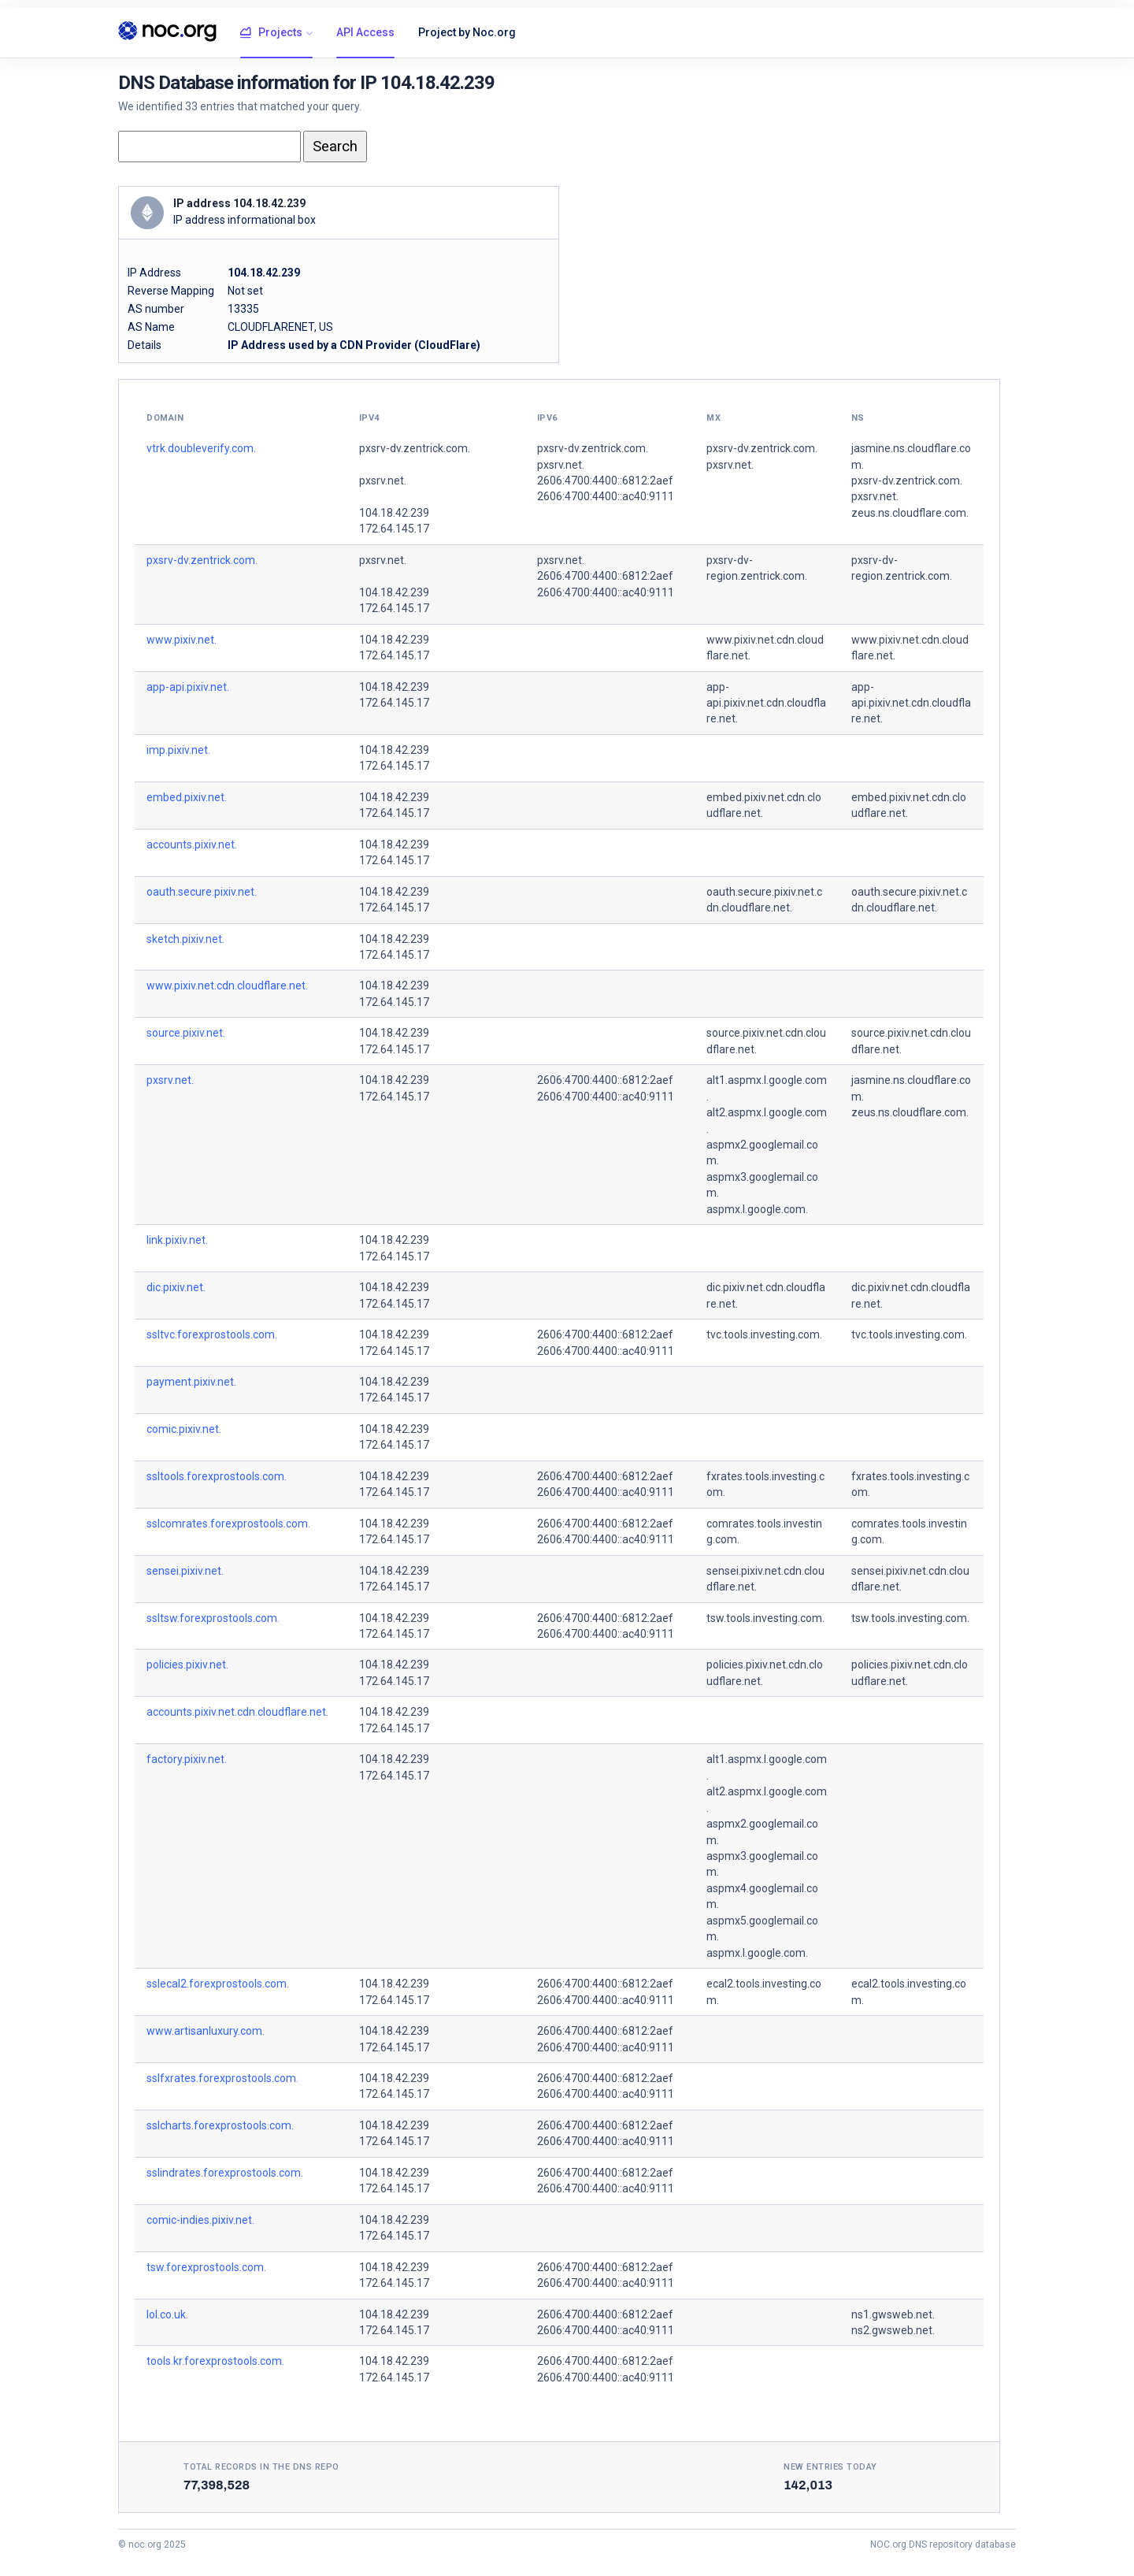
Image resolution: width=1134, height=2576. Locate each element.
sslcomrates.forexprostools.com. (228, 1523)
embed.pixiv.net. (186, 797)
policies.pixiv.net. (187, 1664)
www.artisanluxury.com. (205, 2031)
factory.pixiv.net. (186, 1759)
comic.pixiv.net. (183, 1429)
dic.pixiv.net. (176, 1287)
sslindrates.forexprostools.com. (224, 2172)
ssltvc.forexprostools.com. (211, 1334)
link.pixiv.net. (177, 1240)
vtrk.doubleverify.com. (201, 448)
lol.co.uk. (167, 2314)
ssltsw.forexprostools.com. (213, 1618)
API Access (365, 32)
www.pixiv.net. (181, 639)
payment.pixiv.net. (191, 1381)
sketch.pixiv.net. (185, 939)
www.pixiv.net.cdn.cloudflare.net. (227, 985)
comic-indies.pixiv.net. (200, 2220)
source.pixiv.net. (185, 1032)
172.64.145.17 (394, 528)
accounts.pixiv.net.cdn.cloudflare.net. (237, 1712)
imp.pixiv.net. (178, 750)
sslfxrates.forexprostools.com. (222, 2078)
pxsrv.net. (382, 480)
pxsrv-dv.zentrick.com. (414, 448)
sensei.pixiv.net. (185, 1571)
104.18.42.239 (394, 513)
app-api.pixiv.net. (187, 687)
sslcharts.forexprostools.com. (220, 2125)
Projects (271, 33)
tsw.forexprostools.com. (206, 2267)
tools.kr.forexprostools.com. (215, 2361)
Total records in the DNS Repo (261, 2467)
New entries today (830, 2467)
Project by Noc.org (467, 32)
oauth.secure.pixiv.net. (201, 891)
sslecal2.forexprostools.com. (217, 1983)
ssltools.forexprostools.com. (216, 1476)
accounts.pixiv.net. (191, 844)
